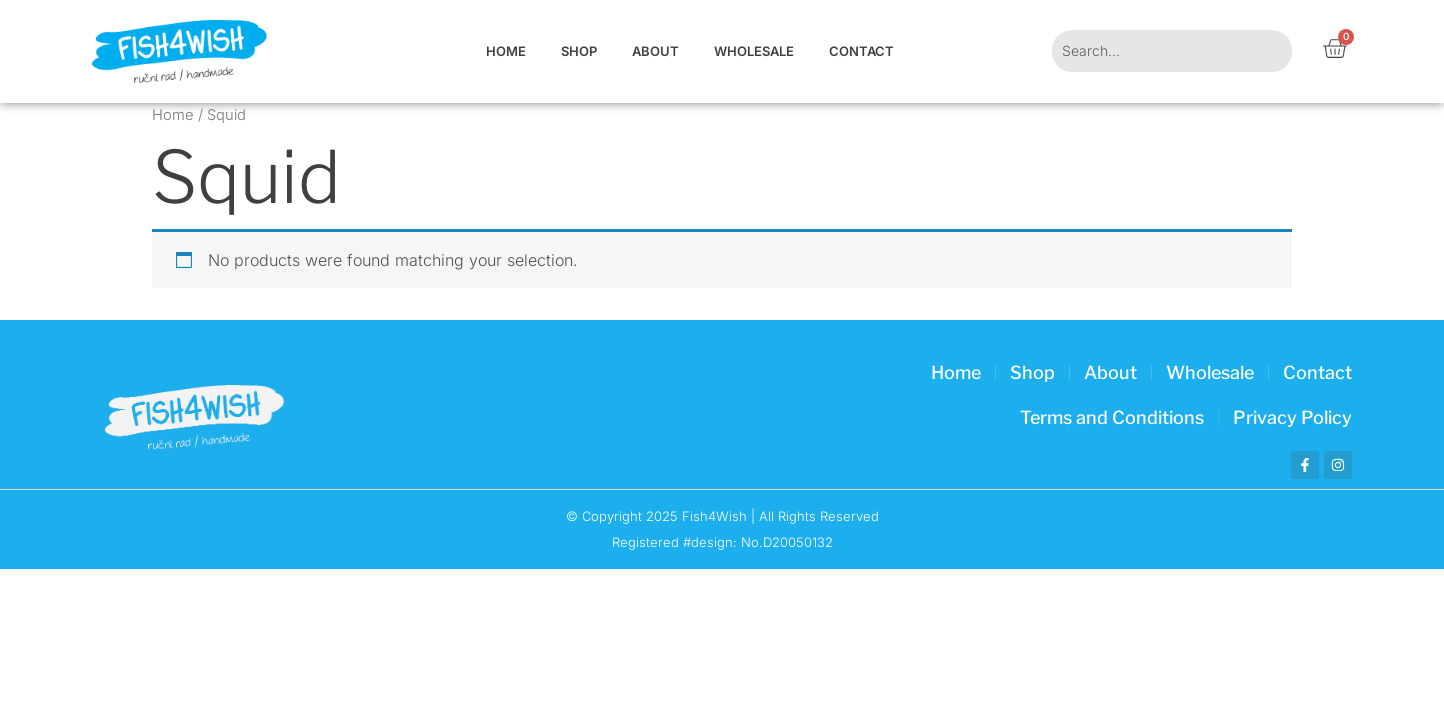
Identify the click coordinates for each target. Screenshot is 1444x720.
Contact (861, 51)
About (655, 51)
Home (506, 51)
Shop (579, 51)
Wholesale (754, 51)
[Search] (1266, 51)
